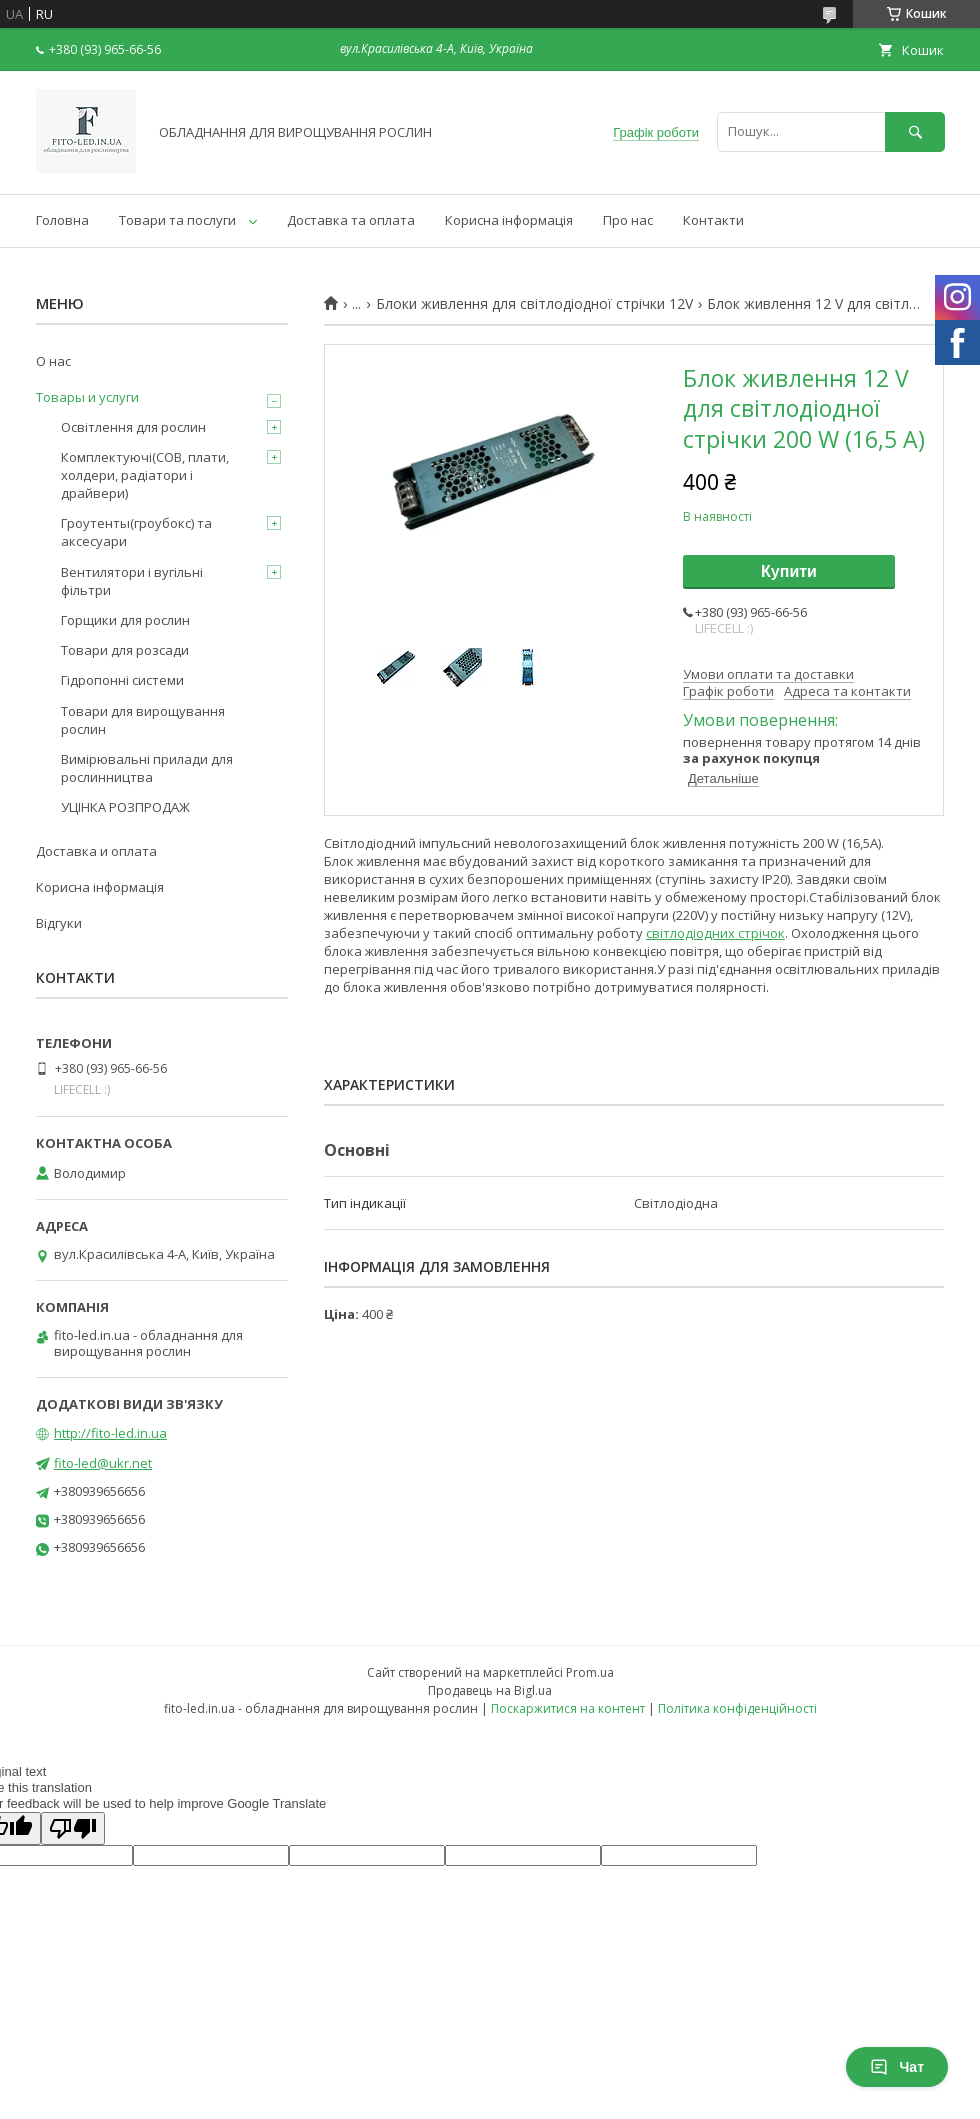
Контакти (713, 220)
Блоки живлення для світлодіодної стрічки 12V (534, 304)
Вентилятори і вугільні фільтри (132, 581)
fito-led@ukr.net (103, 1463)
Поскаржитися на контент (568, 1708)
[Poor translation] (73, 1828)
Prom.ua (590, 1672)
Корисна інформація (509, 220)
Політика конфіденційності (737, 1708)
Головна (62, 220)
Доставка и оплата (96, 851)
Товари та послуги (177, 220)
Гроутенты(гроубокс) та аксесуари (136, 532)
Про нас (628, 220)
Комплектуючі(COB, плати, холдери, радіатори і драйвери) (145, 475)
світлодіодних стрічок (715, 933)
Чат (897, 2067)
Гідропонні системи (122, 680)
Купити (789, 571)
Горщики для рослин (125, 620)
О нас (53, 361)
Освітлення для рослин (133, 427)
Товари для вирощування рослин (143, 720)
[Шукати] (915, 131)
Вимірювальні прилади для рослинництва (147, 768)
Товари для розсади (125, 650)
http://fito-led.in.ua (110, 1433)
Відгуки (59, 923)
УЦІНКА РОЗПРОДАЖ (125, 807)
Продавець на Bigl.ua (490, 1690)
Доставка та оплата (351, 220)
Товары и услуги (87, 397)
